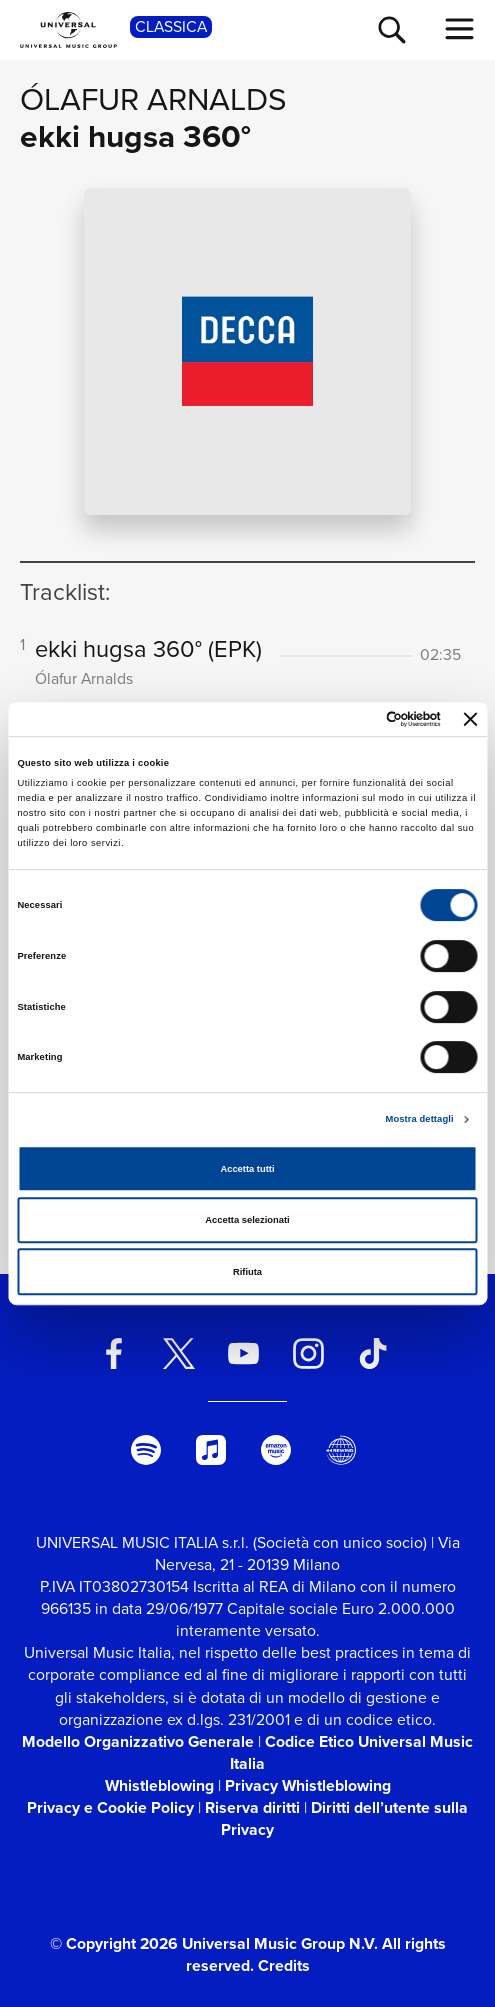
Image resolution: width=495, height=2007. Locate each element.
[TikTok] (373, 1353)
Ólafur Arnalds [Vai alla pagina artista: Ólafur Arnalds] (153, 99)
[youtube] (243, 1353)
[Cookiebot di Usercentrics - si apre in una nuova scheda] (353, 719)
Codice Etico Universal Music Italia (351, 1752)
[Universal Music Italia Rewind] (340, 1450)
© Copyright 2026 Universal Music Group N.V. (214, 1943)
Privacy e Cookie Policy (110, 1807)
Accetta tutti (247, 1169)
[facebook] (113, 1353)
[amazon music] (276, 1450)
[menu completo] (460, 29)
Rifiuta (247, 1272)
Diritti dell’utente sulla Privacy (344, 1818)
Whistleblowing (159, 1785)
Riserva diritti (252, 1807)
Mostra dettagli (420, 1119)
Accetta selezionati (247, 1220)
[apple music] (211, 1450)
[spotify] (146, 1450)
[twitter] (178, 1353)
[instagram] (308, 1353)
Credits (284, 1965)
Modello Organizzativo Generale (138, 1741)
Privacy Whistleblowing (308, 1785)
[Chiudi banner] (471, 719)
